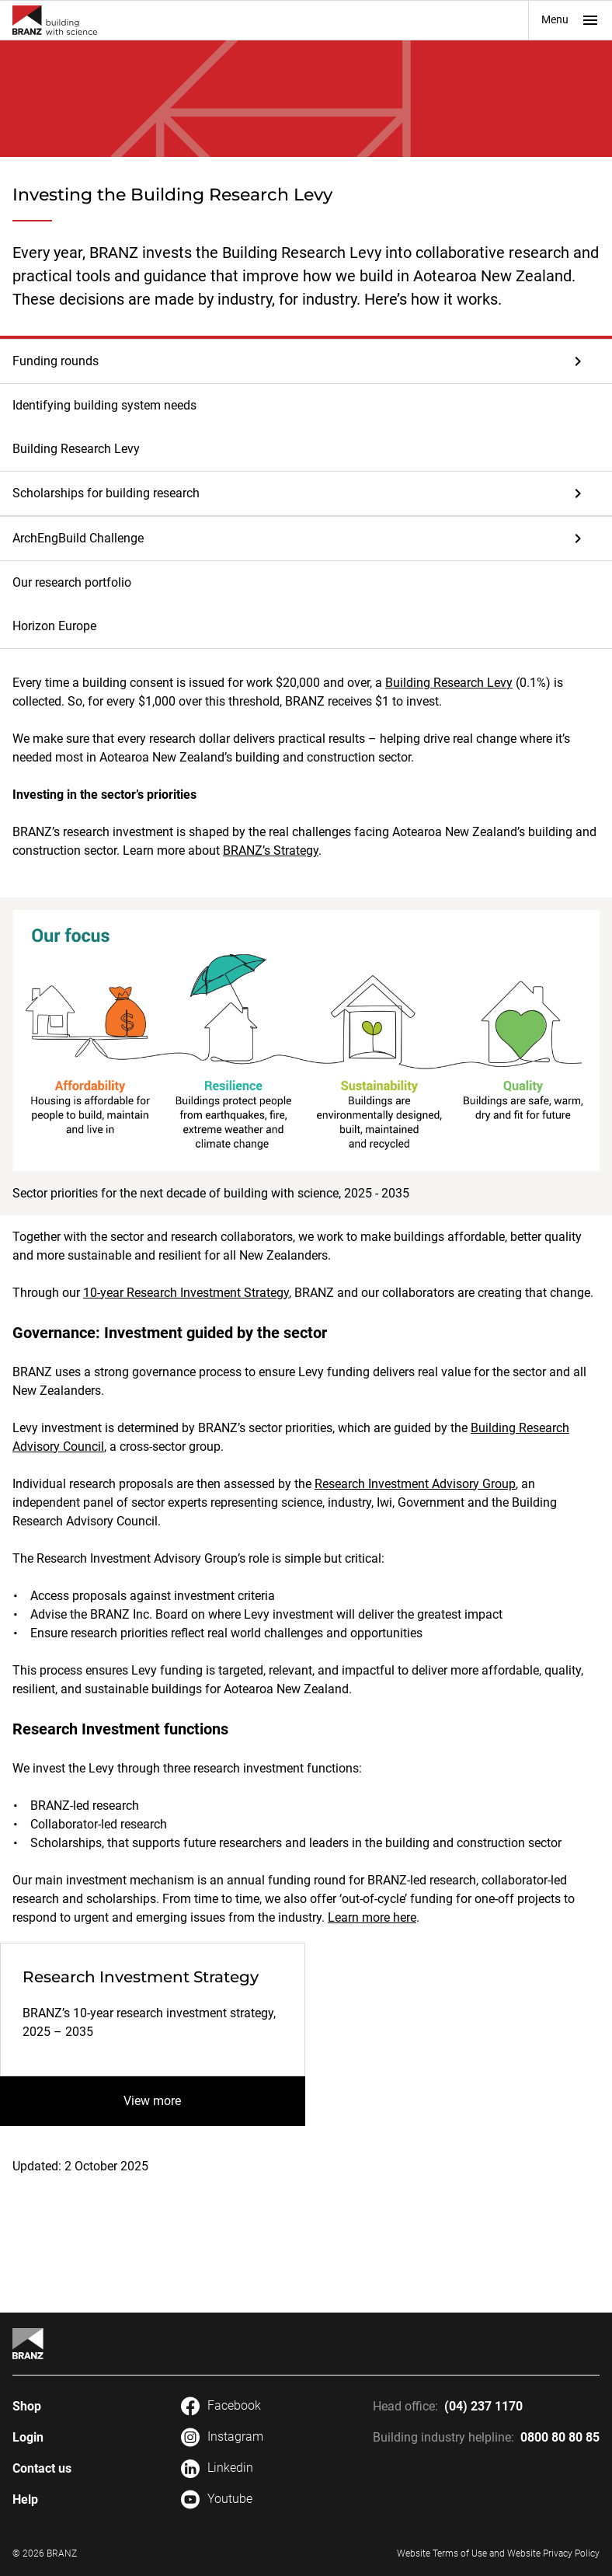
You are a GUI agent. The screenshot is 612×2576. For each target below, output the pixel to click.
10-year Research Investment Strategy (186, 1292)
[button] (306, 361)
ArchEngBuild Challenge (78, 538)
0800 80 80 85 (560, 2437)
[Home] (27, 2343)
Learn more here (372, 1917)
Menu (570, 20)
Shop (26, 2406)
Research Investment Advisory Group (415, 1483)
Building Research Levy (76, 448)
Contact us (41, 2468)
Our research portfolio (71, 582)
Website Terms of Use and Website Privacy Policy (498, 2553)
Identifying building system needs (104, 405)
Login (27, 2437)
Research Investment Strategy (141, 1977)
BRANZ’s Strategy (270, 850)
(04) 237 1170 (483, 2406)
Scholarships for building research (106, 493)
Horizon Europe (54, 626)
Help (25, 2499)
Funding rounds (55, 361)
